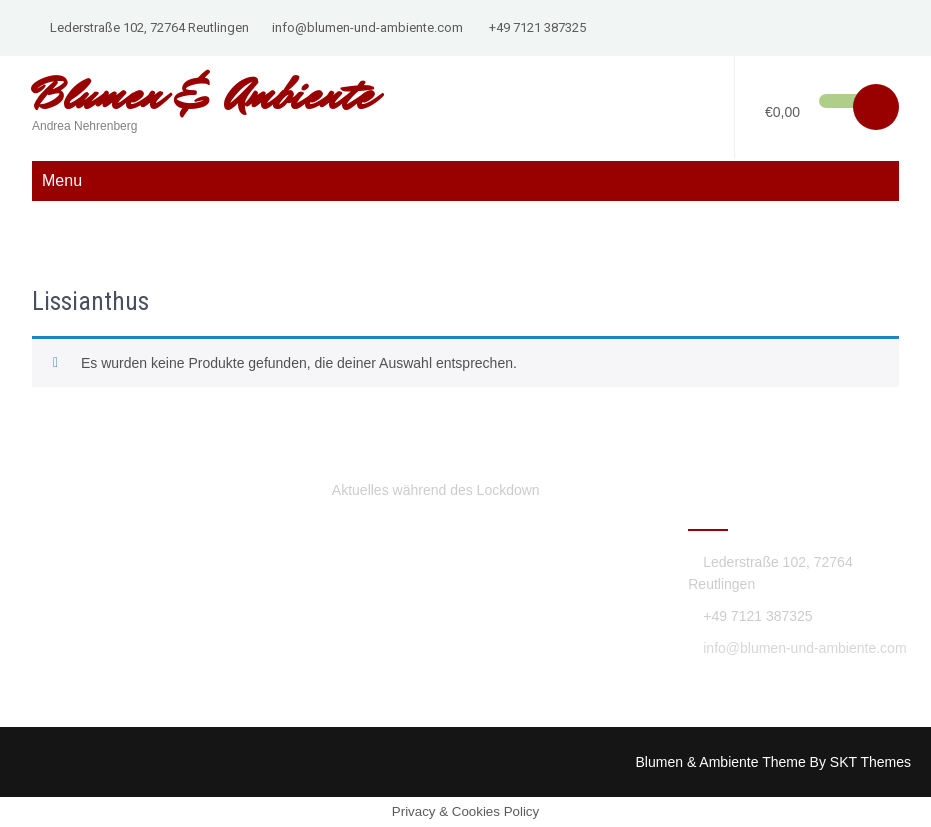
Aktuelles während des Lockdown (436, 490)
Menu (62, 180)
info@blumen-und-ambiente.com (367, 27)
